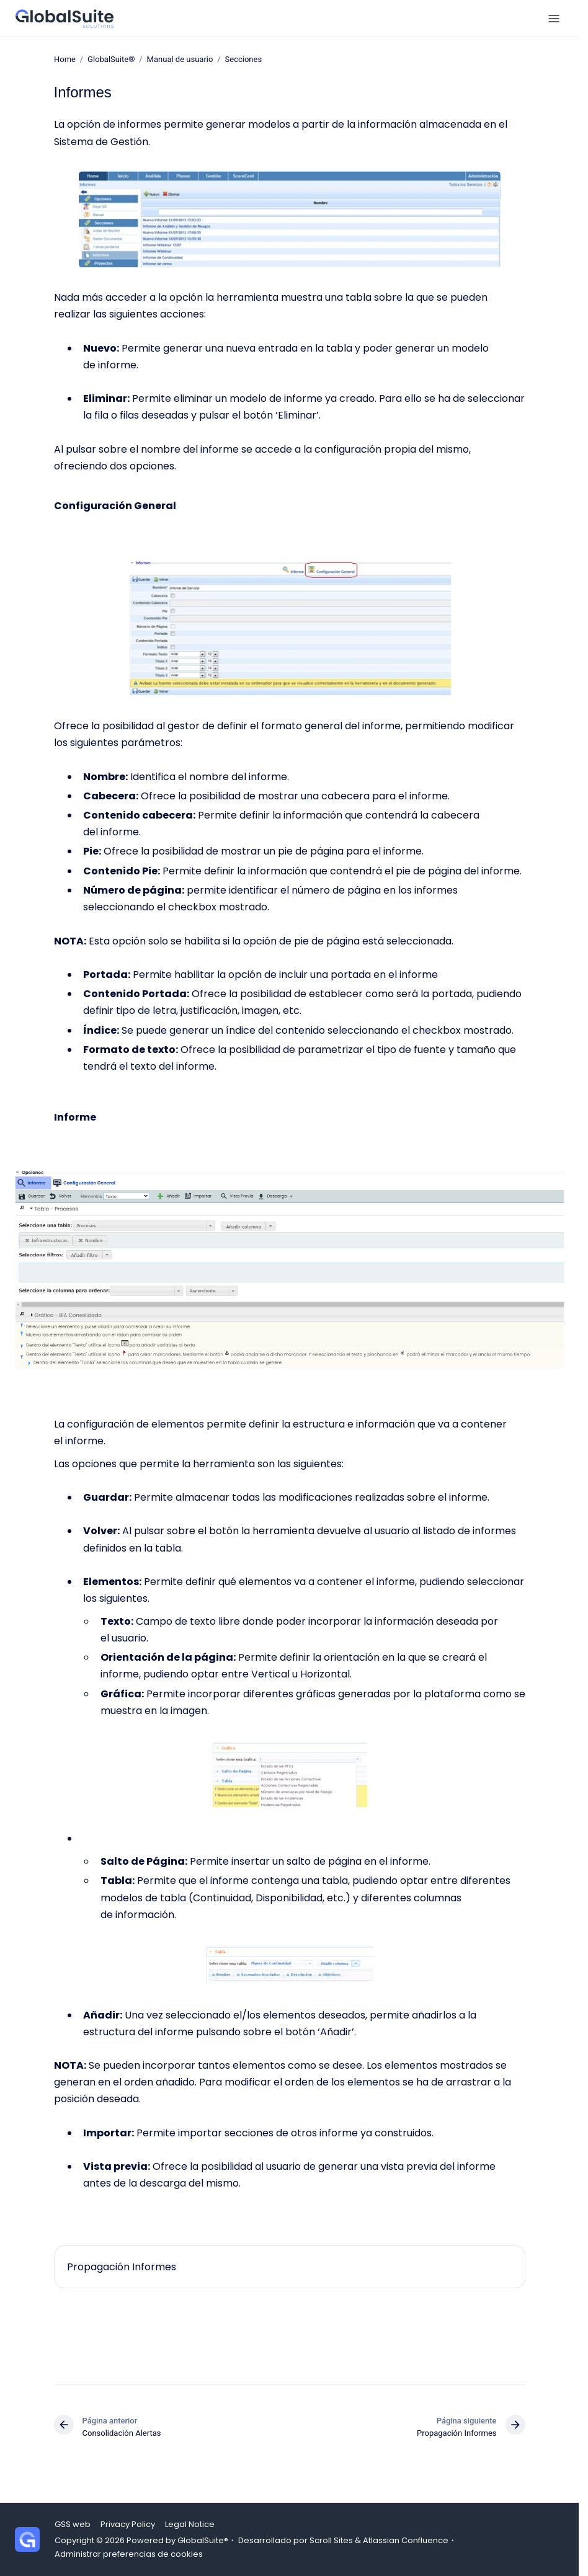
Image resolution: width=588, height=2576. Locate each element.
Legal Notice (190, 2524)
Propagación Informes (121, 2267)
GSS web (73, 2524)
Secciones (243, 59)
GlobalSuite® (111, 59)
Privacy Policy (127, 2524)
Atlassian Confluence (405, 2540)
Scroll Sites (331, 2540)
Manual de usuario (179, 59)
